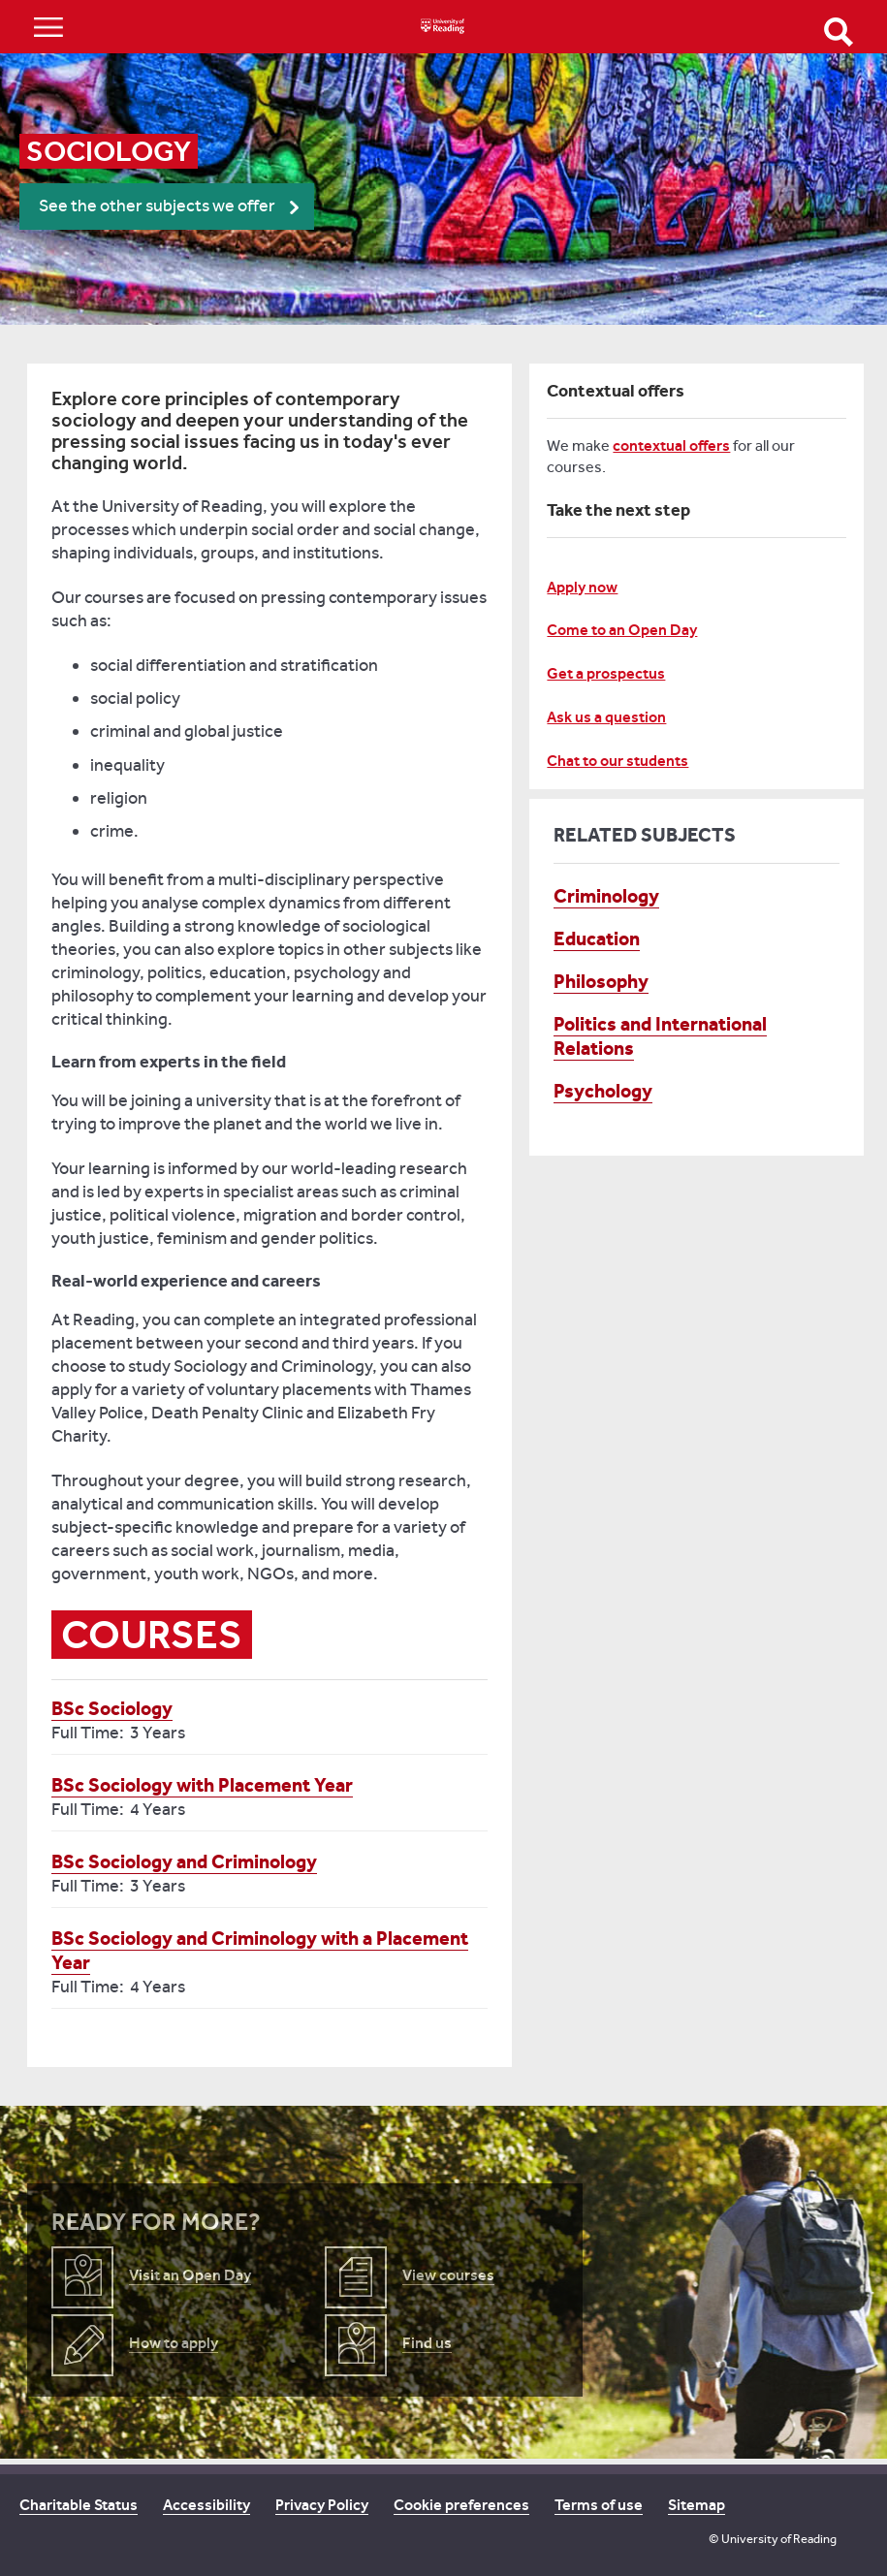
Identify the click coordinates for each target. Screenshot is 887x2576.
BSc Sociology (112, 1708)
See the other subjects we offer (157, 206)
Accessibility (206, 2505)
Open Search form (838, 32)
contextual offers (671, 445)
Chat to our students (617, 760)
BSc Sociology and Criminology (184, 1861)
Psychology (603, 1090)
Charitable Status (78, 2505)
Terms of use (598, 2505)
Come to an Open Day (622, 629)
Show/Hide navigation (48, 27)
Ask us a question (606, 717)
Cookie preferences (461, 2505)
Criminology (606, 895)
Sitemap (696, 2505)
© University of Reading (773, 2538)
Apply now (582, 587)
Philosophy (601, 981)
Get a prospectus (606, 673)
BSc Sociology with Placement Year (202, 1785)
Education (597, 938)
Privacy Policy (321, 2505)
